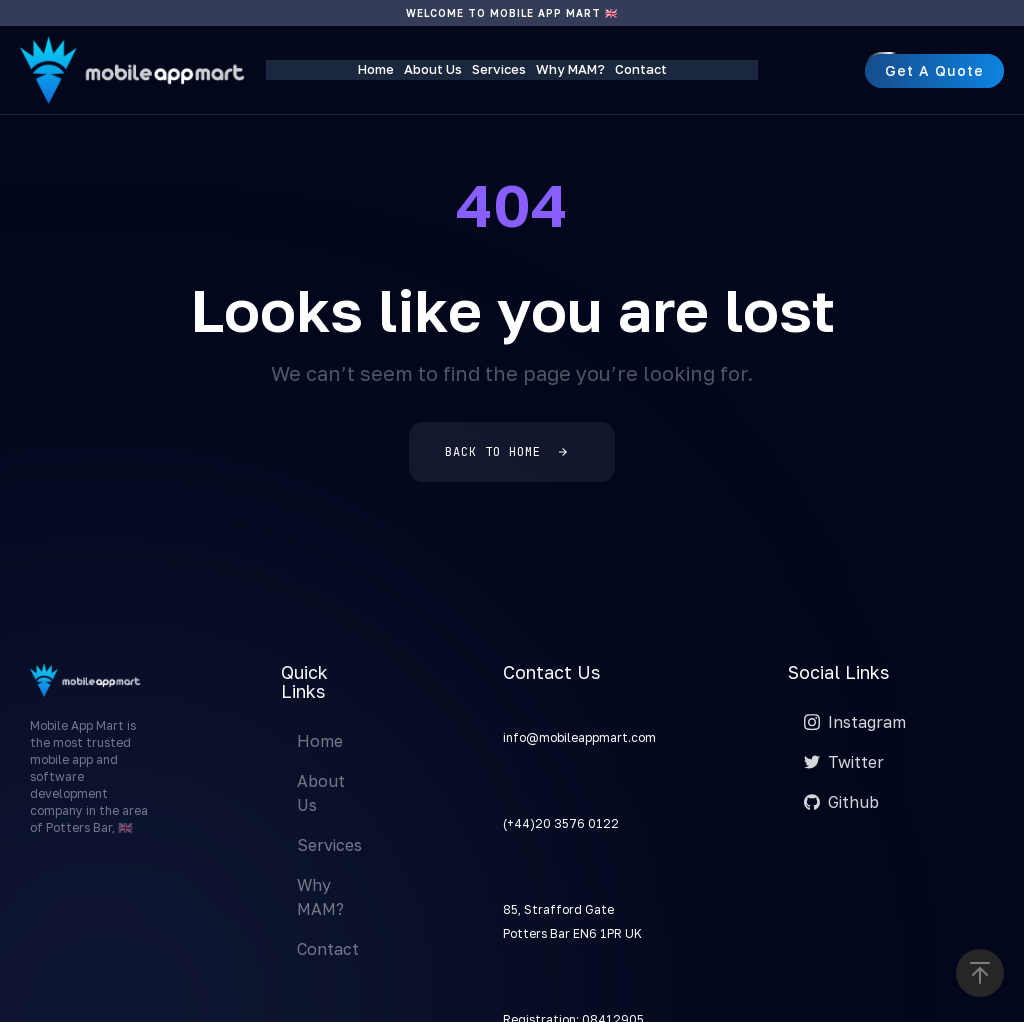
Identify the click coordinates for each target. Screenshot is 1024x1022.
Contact (641, 69)
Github (841, 802)
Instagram (855, 722)
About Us (433, 69)
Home (376, 69)
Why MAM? (570, 69)
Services (499, 69)
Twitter (844, 762)
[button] (980, 973)
